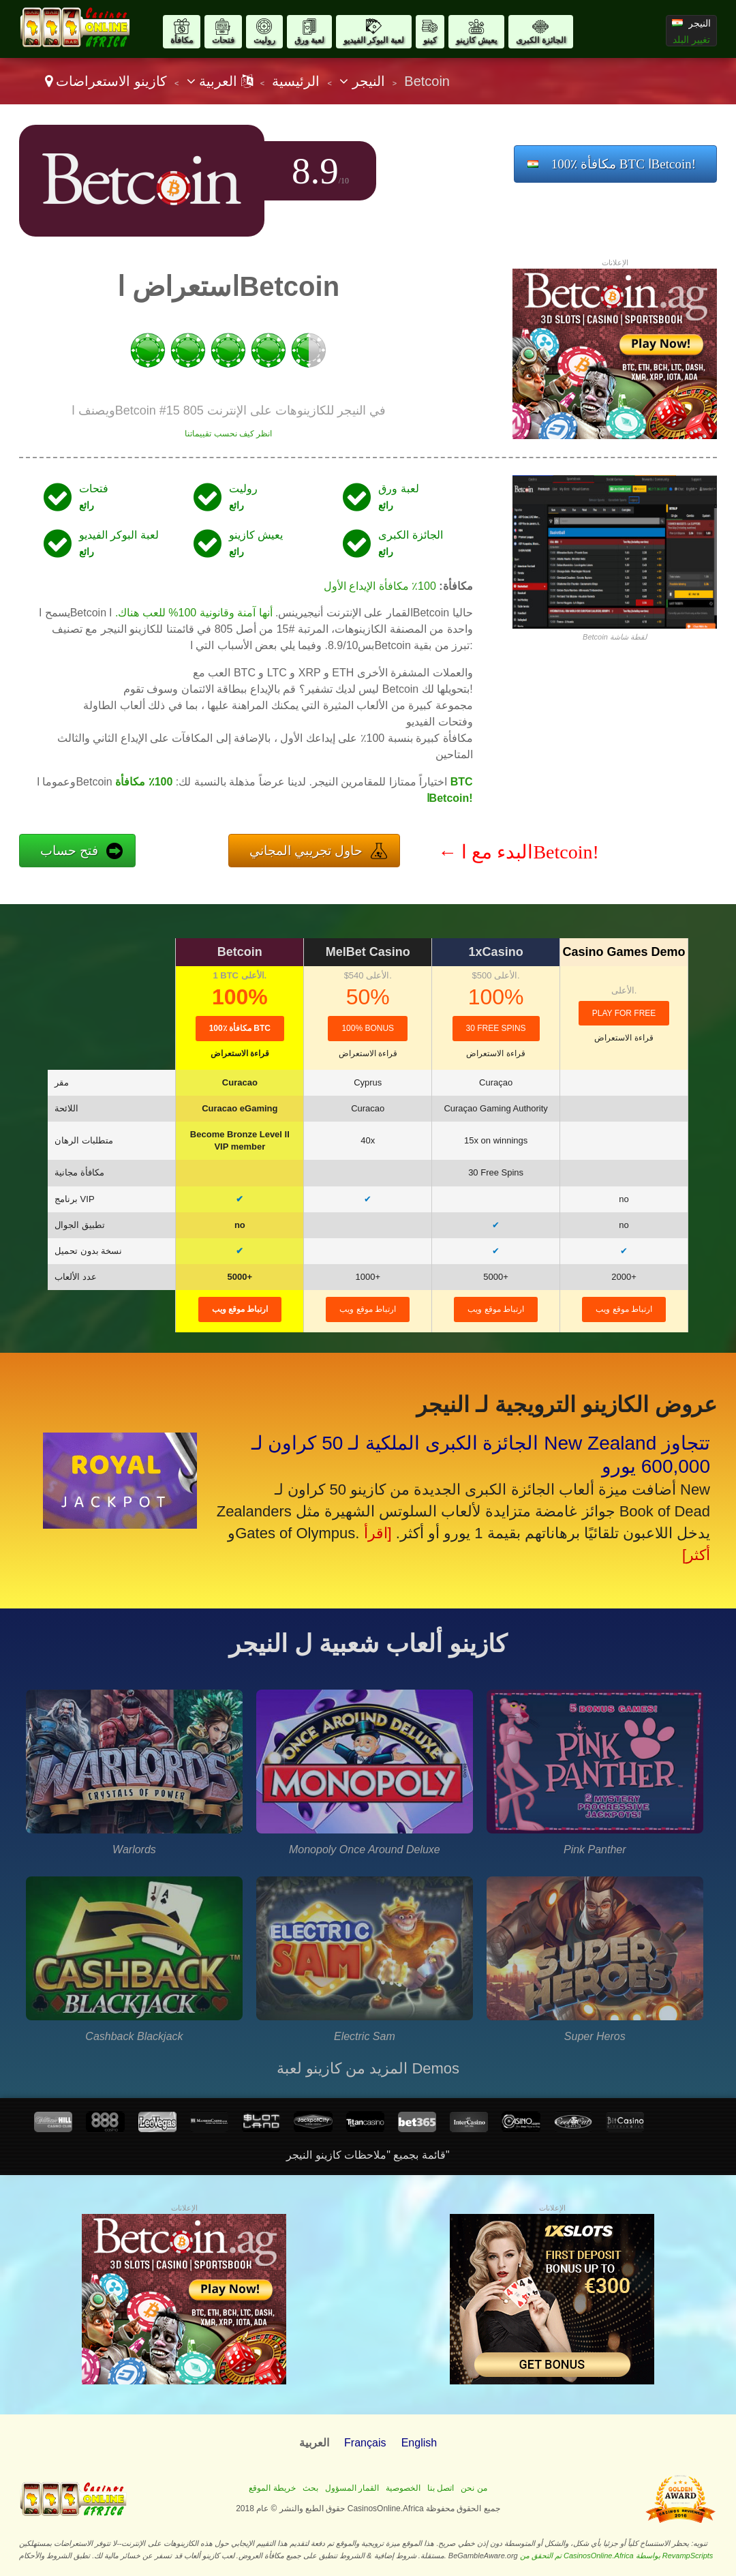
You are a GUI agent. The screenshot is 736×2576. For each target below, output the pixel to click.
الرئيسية (296, 81)
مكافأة (181, 40)
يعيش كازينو (476, 40)
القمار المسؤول (352, 2488)
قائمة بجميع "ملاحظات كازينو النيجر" (367, 2155)
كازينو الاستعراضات (111, 81)
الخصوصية (403, 2488)
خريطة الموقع (272, 2488)
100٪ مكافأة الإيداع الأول (380, 586)
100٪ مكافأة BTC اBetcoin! (623, 164)
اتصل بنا (440, 2488)
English (419, 2442)
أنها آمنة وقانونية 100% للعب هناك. (194, 612)
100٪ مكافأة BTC (240, 1028)
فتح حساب (69, 850)
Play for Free (624, 1013)
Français (365, 2442)
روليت (264, 40)
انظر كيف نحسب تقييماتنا (228, 433)
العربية (220, 81)
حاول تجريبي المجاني (306, 850)
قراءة (240, 1053)
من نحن (474, 2488)
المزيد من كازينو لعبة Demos (368, 2068)
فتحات (223, 40)
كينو (430, 40)
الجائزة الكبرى (540, 40)
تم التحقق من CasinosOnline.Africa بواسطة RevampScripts (617, 2555)
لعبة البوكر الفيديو (373, 40)
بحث (310, 2488)
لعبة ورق (309, 40)
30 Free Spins (496, 1028)
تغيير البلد (691, 39)
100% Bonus (367, 1028)
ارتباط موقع (240, 1309)
